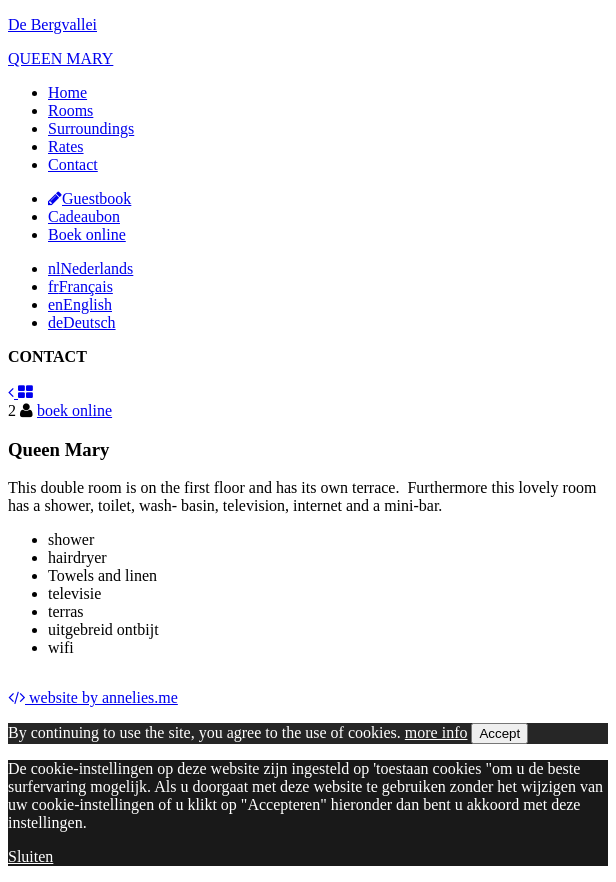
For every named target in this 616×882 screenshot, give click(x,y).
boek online (74, 410)
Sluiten (30, 856)
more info (436, 732)
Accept (499, 733)
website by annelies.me (93, 697)
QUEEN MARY (60, 58)
